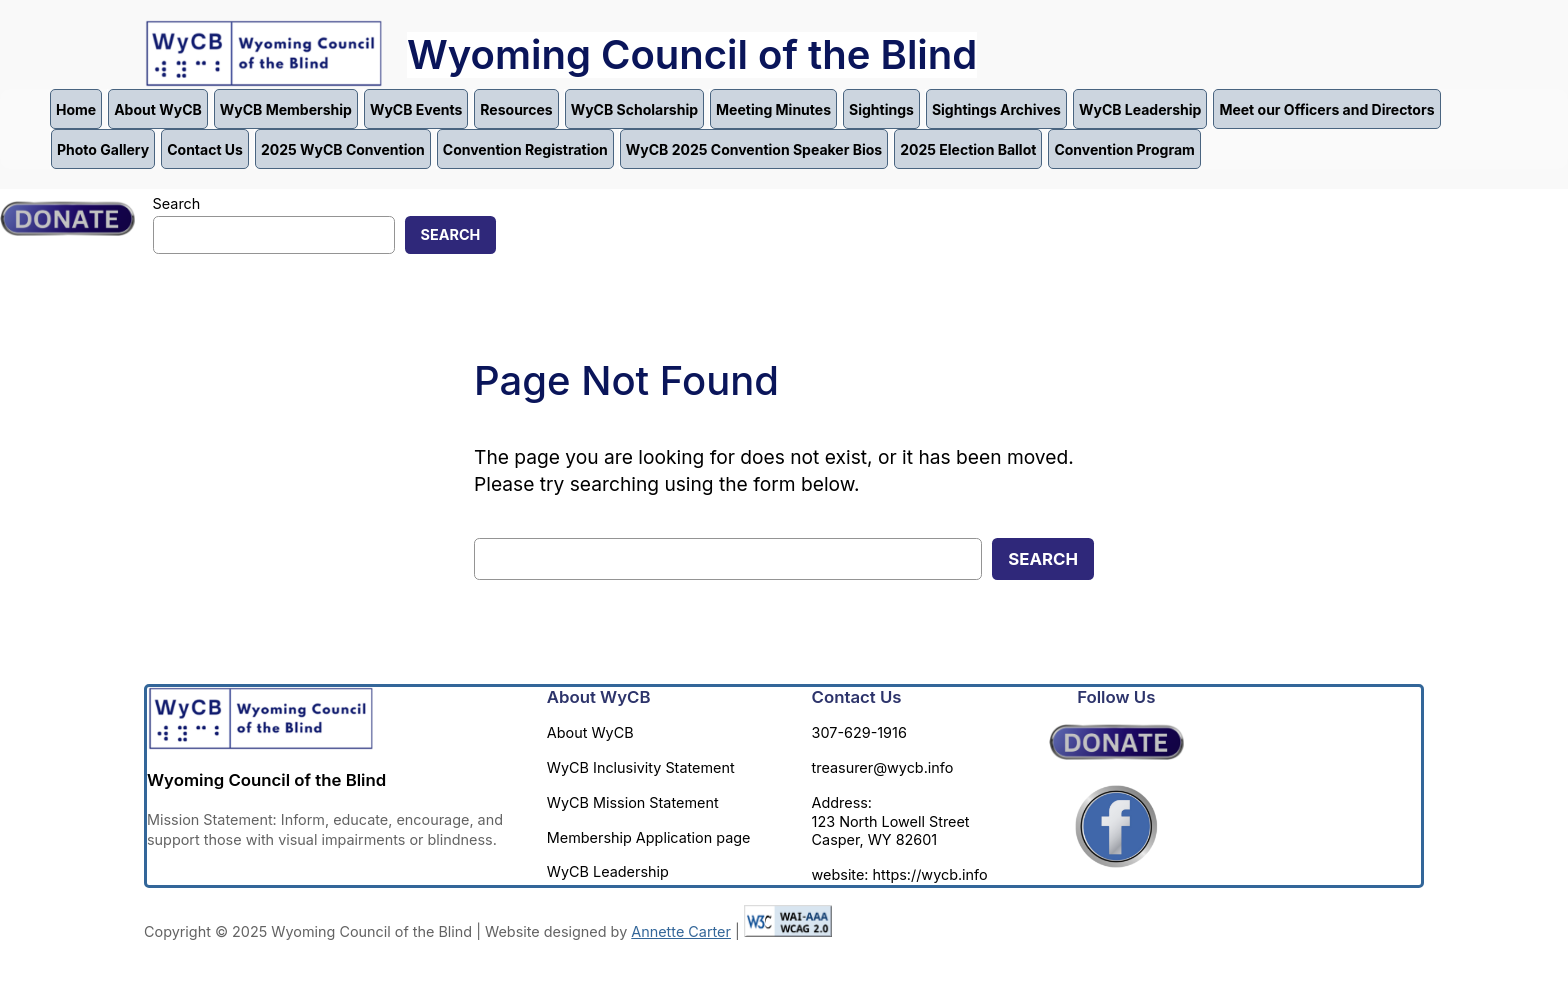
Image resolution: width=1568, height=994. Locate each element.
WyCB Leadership (1140, 109)
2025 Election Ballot (968, 149)
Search (177, 203)
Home (76, 109)
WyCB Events (416, 109)
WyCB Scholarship (634, 109)
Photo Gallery (103, 149)
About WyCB (158, 109)
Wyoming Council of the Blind (692, 54)
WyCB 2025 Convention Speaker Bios (754, 149)
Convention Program (1124, 149)
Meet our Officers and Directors (1326, 109)
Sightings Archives (996, 109)
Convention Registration (525, 149)
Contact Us (205, 149)
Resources (516, 109)
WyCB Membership (286, 109)
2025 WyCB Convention (343, 149)
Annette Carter (681, 931)
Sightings (881, 109)
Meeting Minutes (773, 109)
